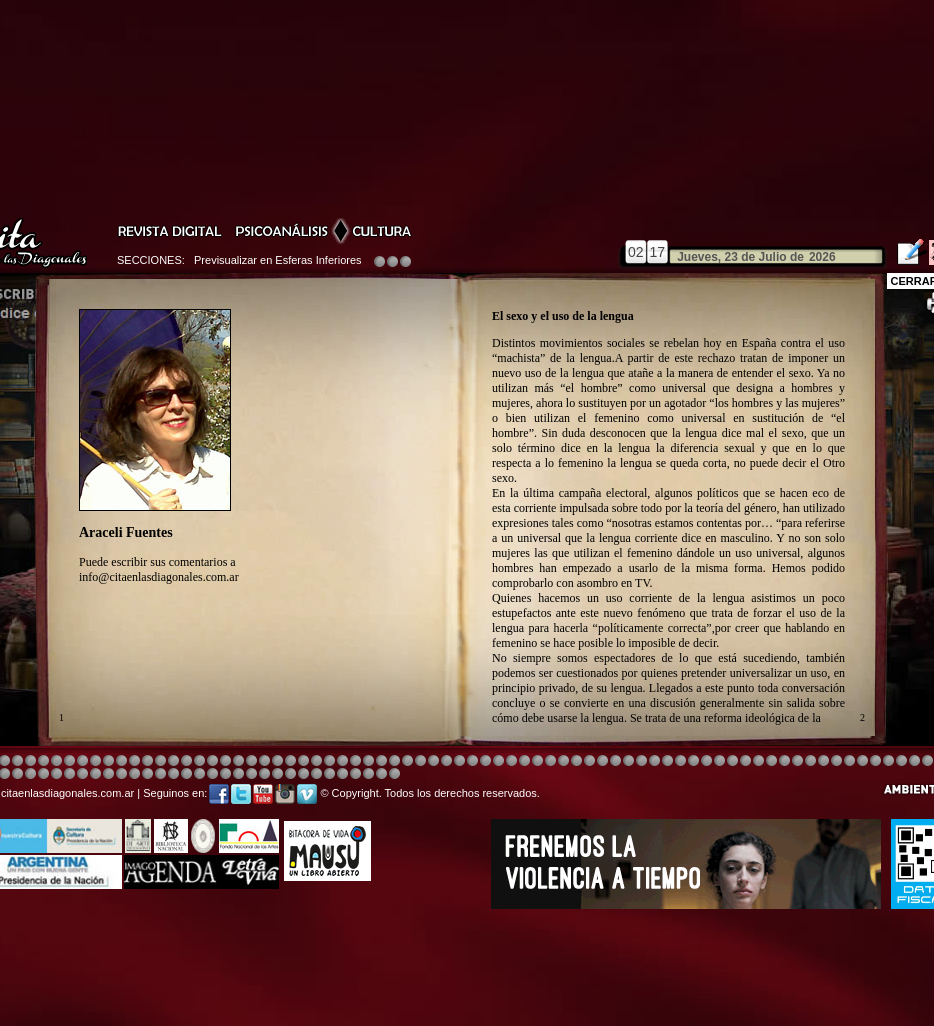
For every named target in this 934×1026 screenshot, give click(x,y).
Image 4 (17, 761)
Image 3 (264, 761)
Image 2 (836, 761)
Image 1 (498, 761)
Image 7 (823, 761)
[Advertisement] (467, 969)
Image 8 (459, 761)
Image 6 (810, 761)
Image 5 (680, 761)
